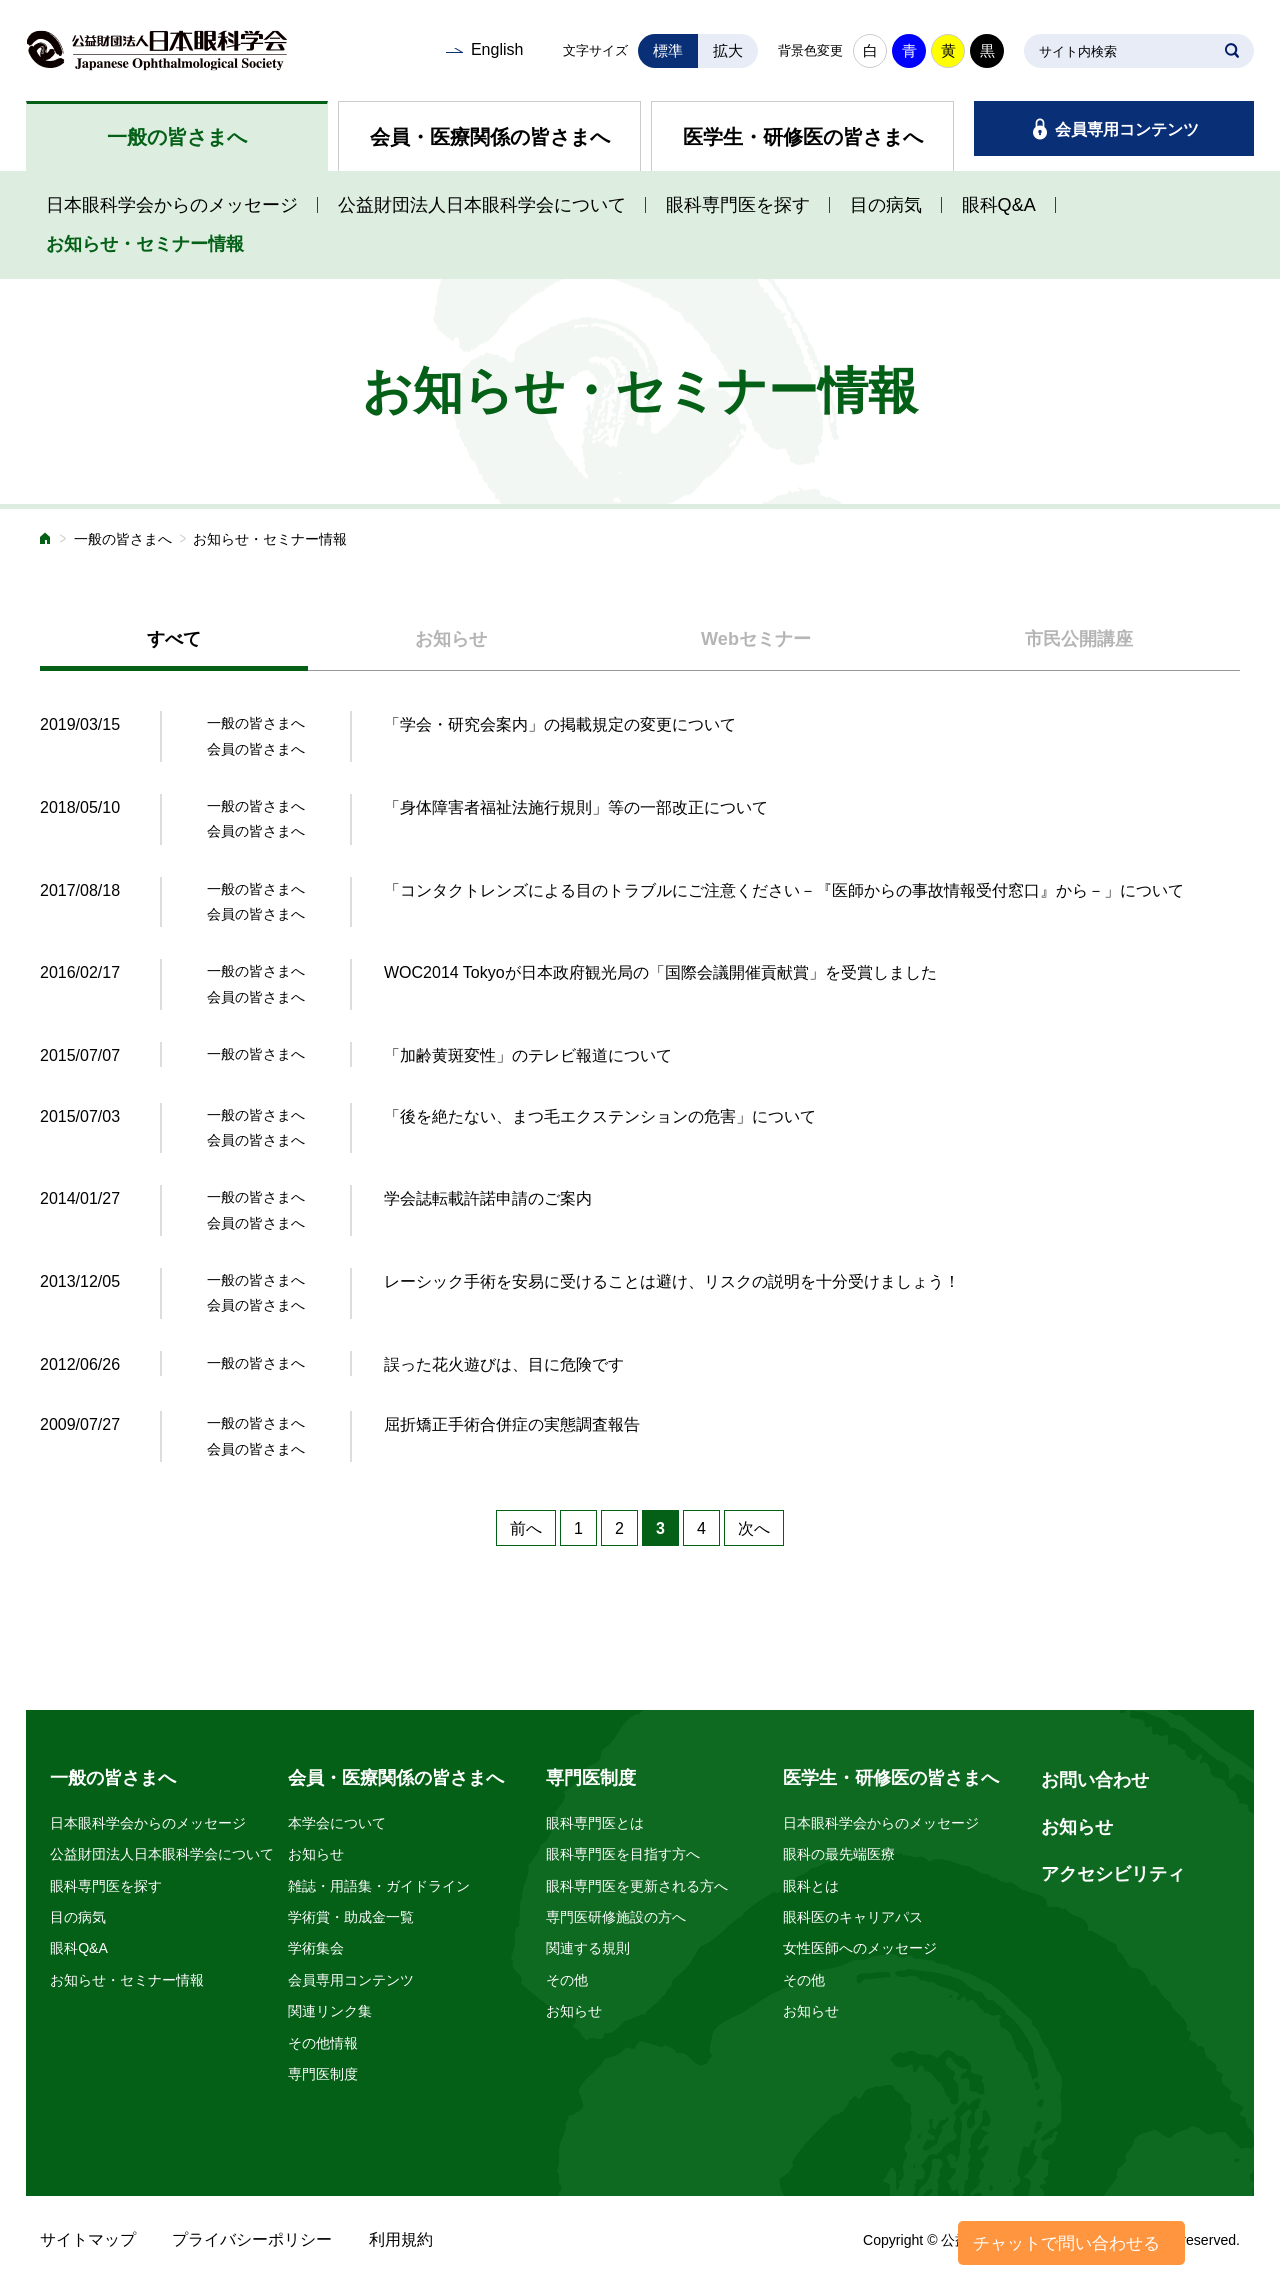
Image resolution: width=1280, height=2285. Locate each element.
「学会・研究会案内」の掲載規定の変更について (560, 724)
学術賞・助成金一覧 (351, 1917)
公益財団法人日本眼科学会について (482, 205)
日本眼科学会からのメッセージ (172, 205)
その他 (567, 1980)
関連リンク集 (330, 2011)
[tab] (174, 640)
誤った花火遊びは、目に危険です (504, 1364)
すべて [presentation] (174, 639)
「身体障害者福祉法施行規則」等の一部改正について (576, 807)
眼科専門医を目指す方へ (623, 1854)
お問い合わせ (1095, 1780)
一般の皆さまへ (177, 137)
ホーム (46, 540)
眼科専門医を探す (738, 205)
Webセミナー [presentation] (756, 639)
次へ (754, 1528)
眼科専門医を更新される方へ (637, 1886)
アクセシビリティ (1113, 1874)
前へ (526, 1528)
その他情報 (323, 2043)
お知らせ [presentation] (451, 639)
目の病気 (886, 205)
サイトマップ (88, 2239)
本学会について (337, 1823)
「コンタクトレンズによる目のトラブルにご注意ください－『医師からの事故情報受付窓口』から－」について (784, 890)
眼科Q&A (999, 205)
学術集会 (316, 1948)
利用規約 (401, 2239)
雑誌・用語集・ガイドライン (379, 1886)
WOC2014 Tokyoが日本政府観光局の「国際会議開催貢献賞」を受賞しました (660, 972)
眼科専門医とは (595, 1823)
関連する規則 (588, 1948)
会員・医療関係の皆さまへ (490, 137)
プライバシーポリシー (252, 2239)
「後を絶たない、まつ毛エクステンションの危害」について (600, 1116)
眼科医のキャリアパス (853, 1917)
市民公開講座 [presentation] (1079, 639)
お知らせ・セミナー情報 (145, 244)
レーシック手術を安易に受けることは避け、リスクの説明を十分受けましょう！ (672, 1281)
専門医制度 (323, 2074)
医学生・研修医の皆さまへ (803, 137)
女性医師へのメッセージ (860, 1948)
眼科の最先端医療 (839, 1854)
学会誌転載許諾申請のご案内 (488, 1198)
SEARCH (1232, 51)
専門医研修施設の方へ (616, 1917)
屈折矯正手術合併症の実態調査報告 (512, 1424)
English (497, 49)
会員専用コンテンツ (1127, 129)
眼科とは (811, 1886)
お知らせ (316, 1854)
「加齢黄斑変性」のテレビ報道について (528, 1055)
